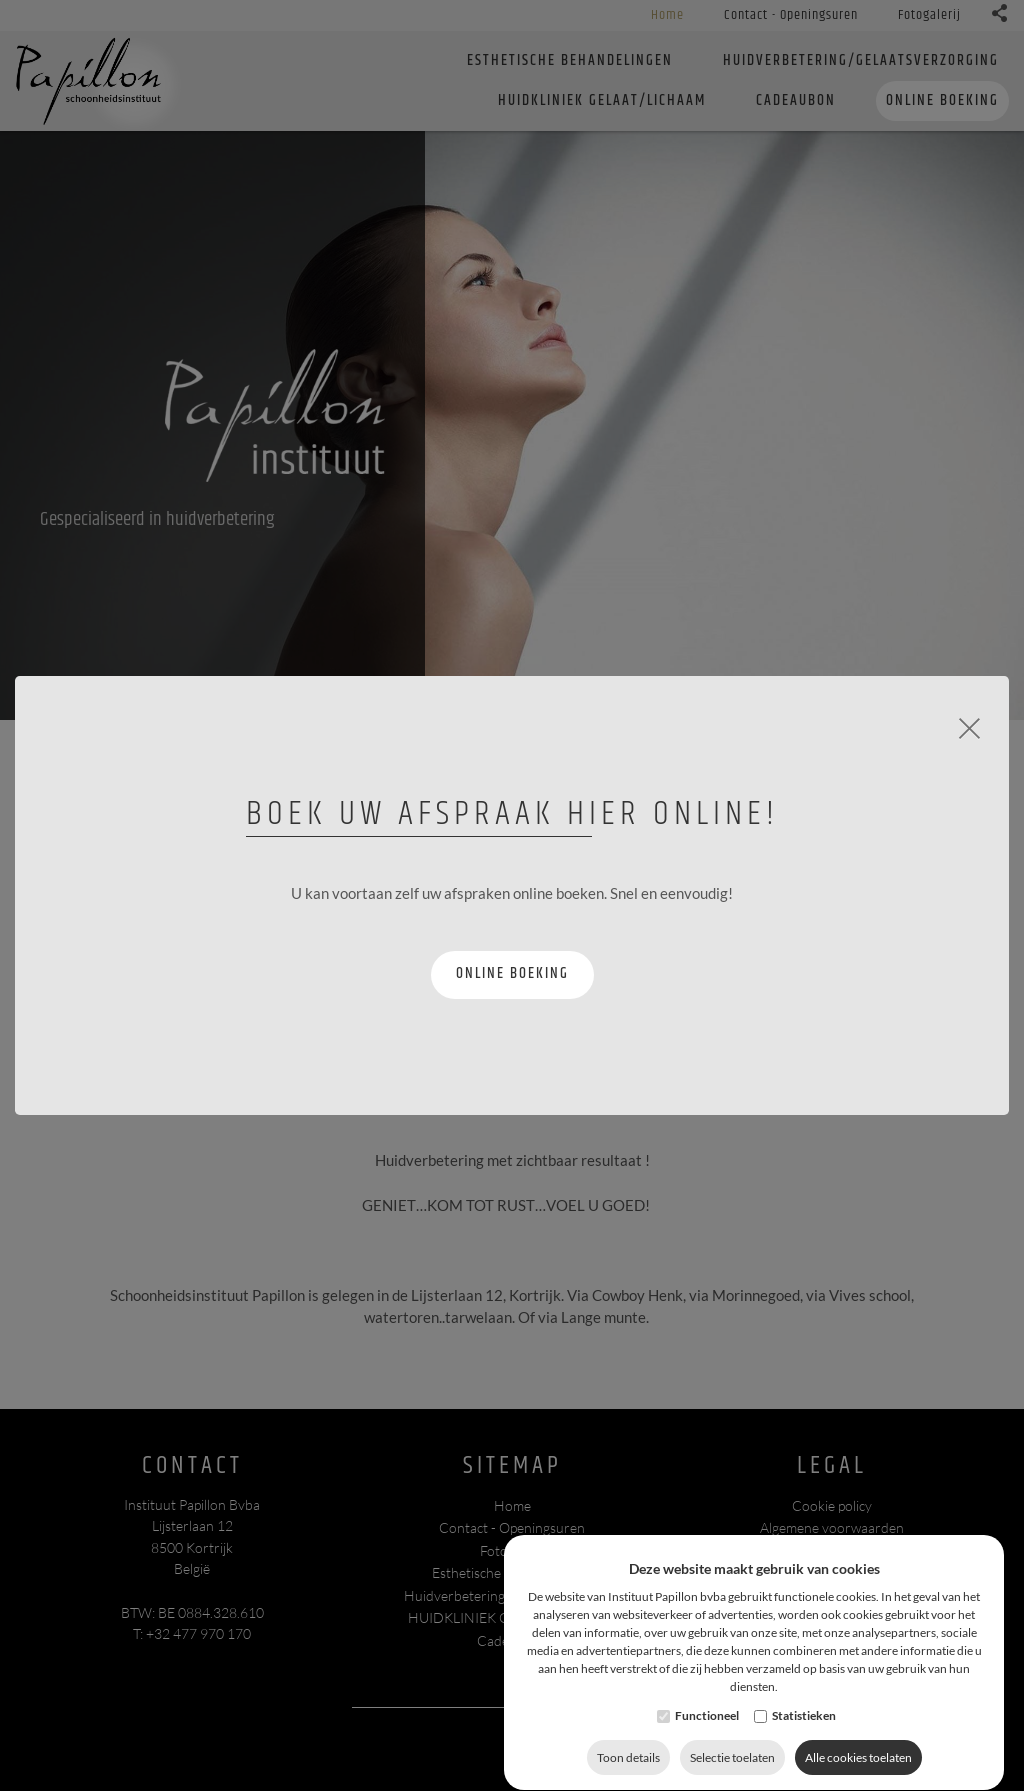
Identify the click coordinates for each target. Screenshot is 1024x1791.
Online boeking (512, 973)
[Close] (969, 726)
